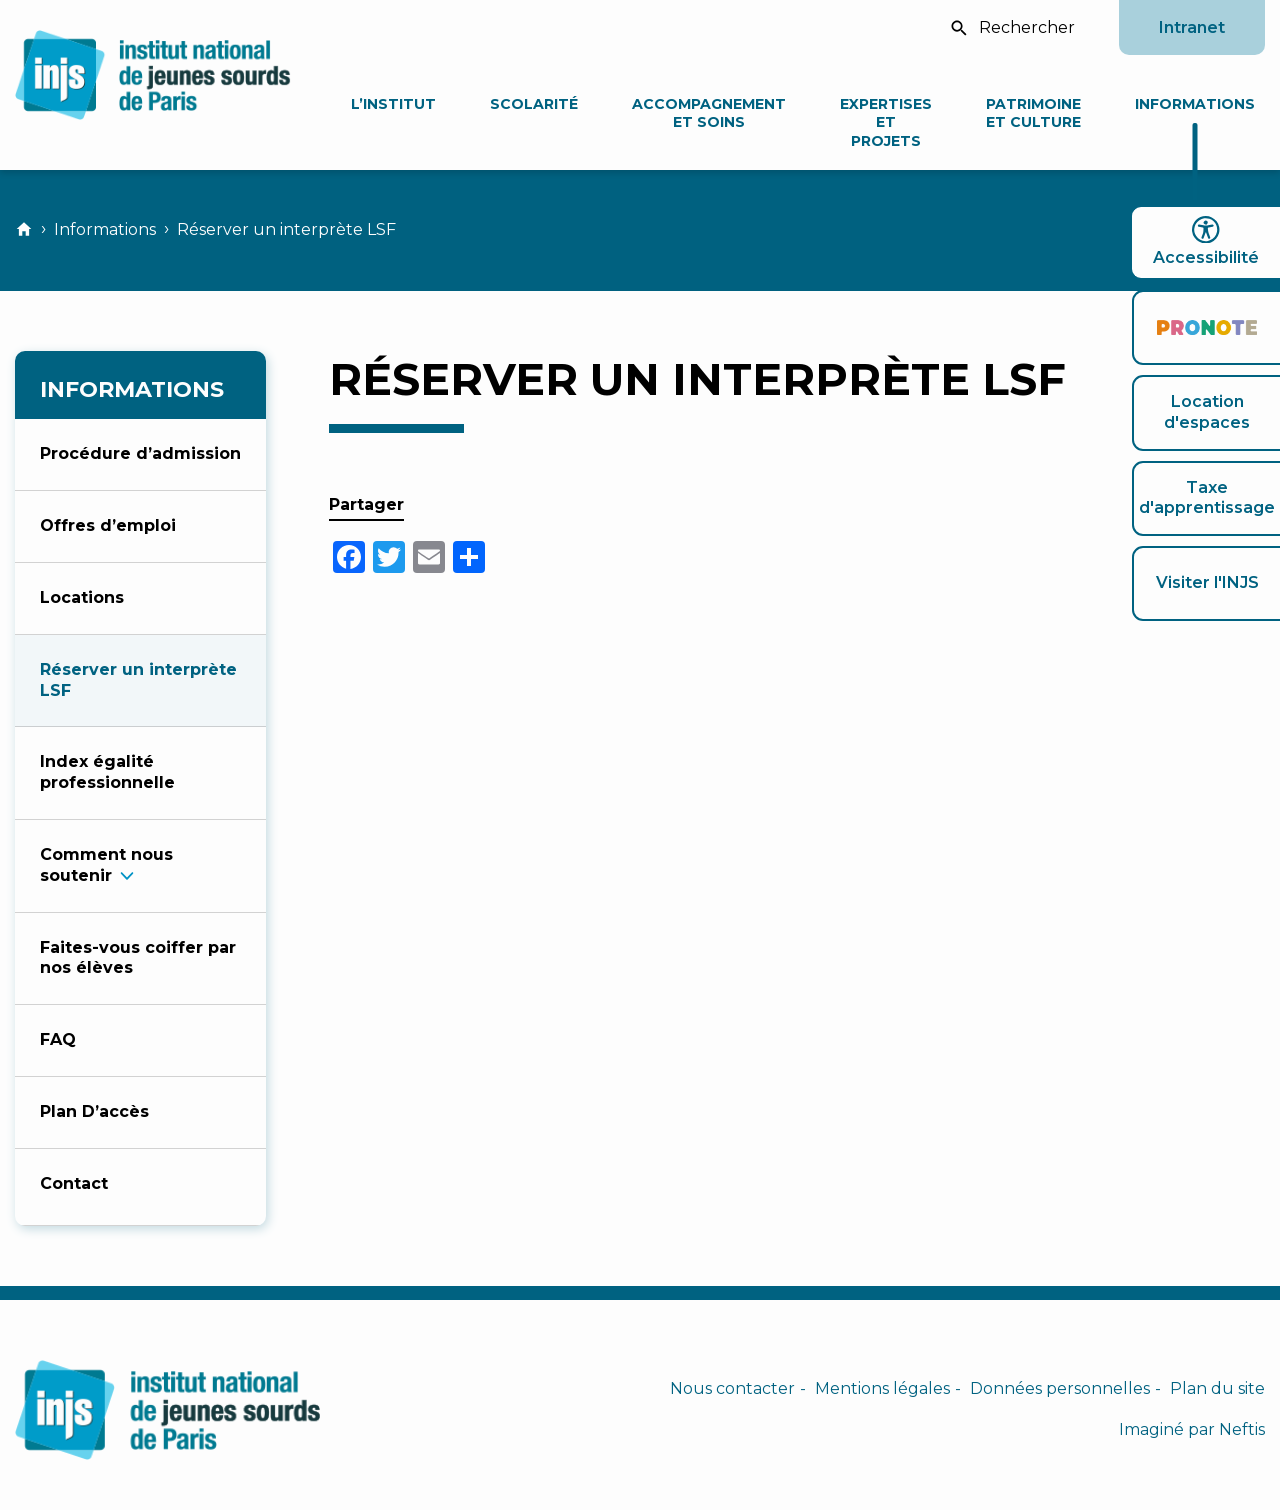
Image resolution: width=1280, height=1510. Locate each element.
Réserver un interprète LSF (138, 680)
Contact (74, 1183)
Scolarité (534, 104)
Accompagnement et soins (709, 113)
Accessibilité (1206, 241)
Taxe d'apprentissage (1207, 498)
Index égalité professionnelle (107, 772)
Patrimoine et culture (1033, 113)
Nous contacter (732, 1388)
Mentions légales (882, 1388)
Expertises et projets (886, 122)
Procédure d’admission (140, 453)
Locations (82, 597)
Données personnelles (1060, 1388)
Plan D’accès (94, 1111)
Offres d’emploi (108, 525)
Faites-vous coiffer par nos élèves (138, 958)
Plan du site (1217, 1388)
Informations (1195, 104)
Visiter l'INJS (1207, 582)
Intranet (1192, 27)
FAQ (58, 1039)
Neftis (1242, 1429)
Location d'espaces (1207, 412)
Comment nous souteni (106, 865)
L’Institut (393, 104)
